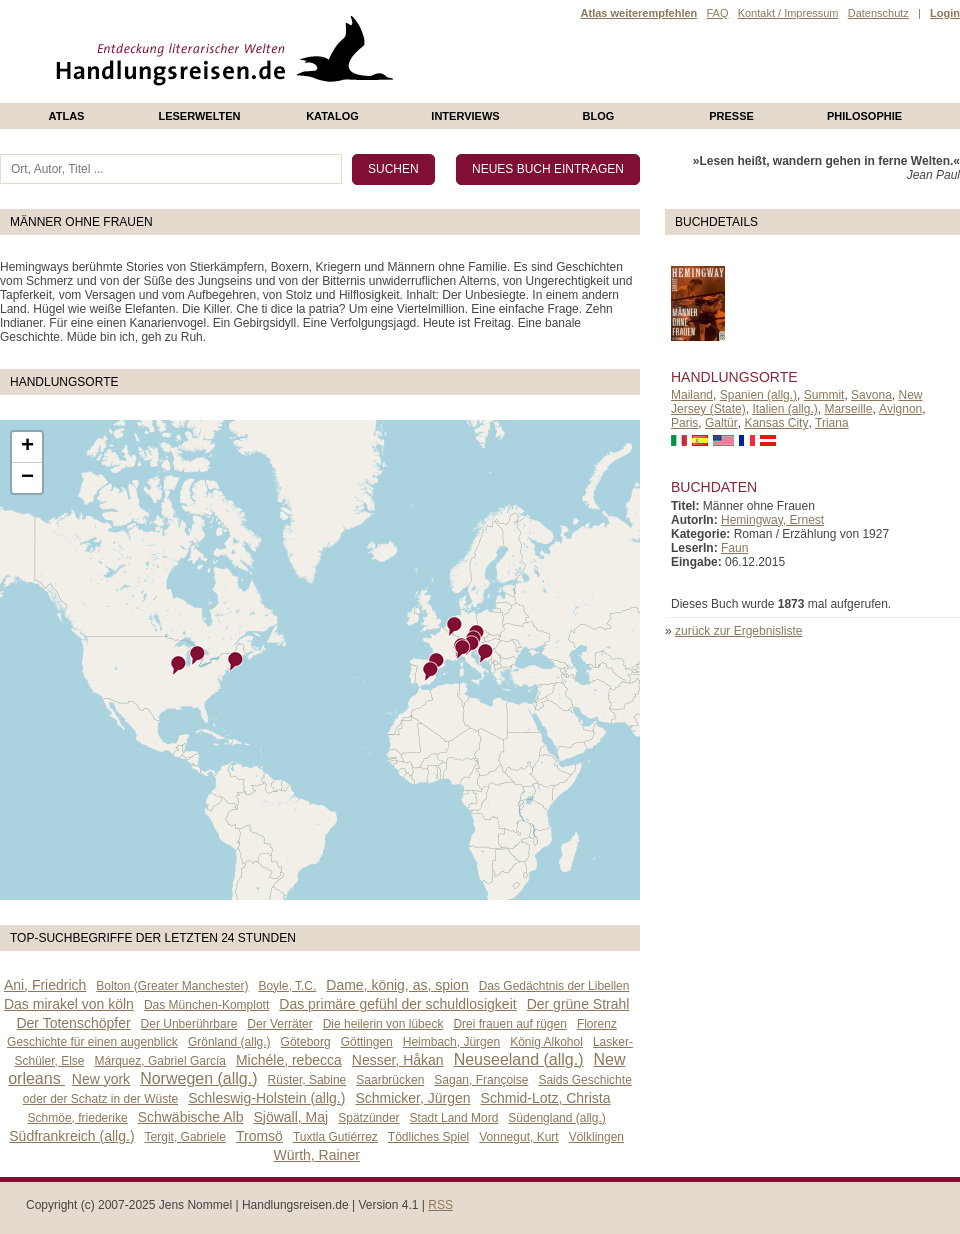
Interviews (465, 116)
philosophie (864, 116)
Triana (832, 423)
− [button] (27, 478)
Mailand (692, 395)
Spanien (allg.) (758, 395)
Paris (684, 423)
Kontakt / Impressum (788, 13)
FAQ (717, 13)
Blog (599, 116)
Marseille (848, 409)
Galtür (721, 423)
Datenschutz (878, 13)
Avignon (900, 409)
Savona (871, 395)
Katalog (332, 116)
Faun (734, 548)
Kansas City (776, 423)
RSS (440, 1205)
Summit (824, 395)
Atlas (67, 116)
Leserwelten (199, 116)
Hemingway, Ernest (772, 520)
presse (731, 116)
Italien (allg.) (784, 409)
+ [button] (27, 447)
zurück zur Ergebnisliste (738, 631)
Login (945, 13)
